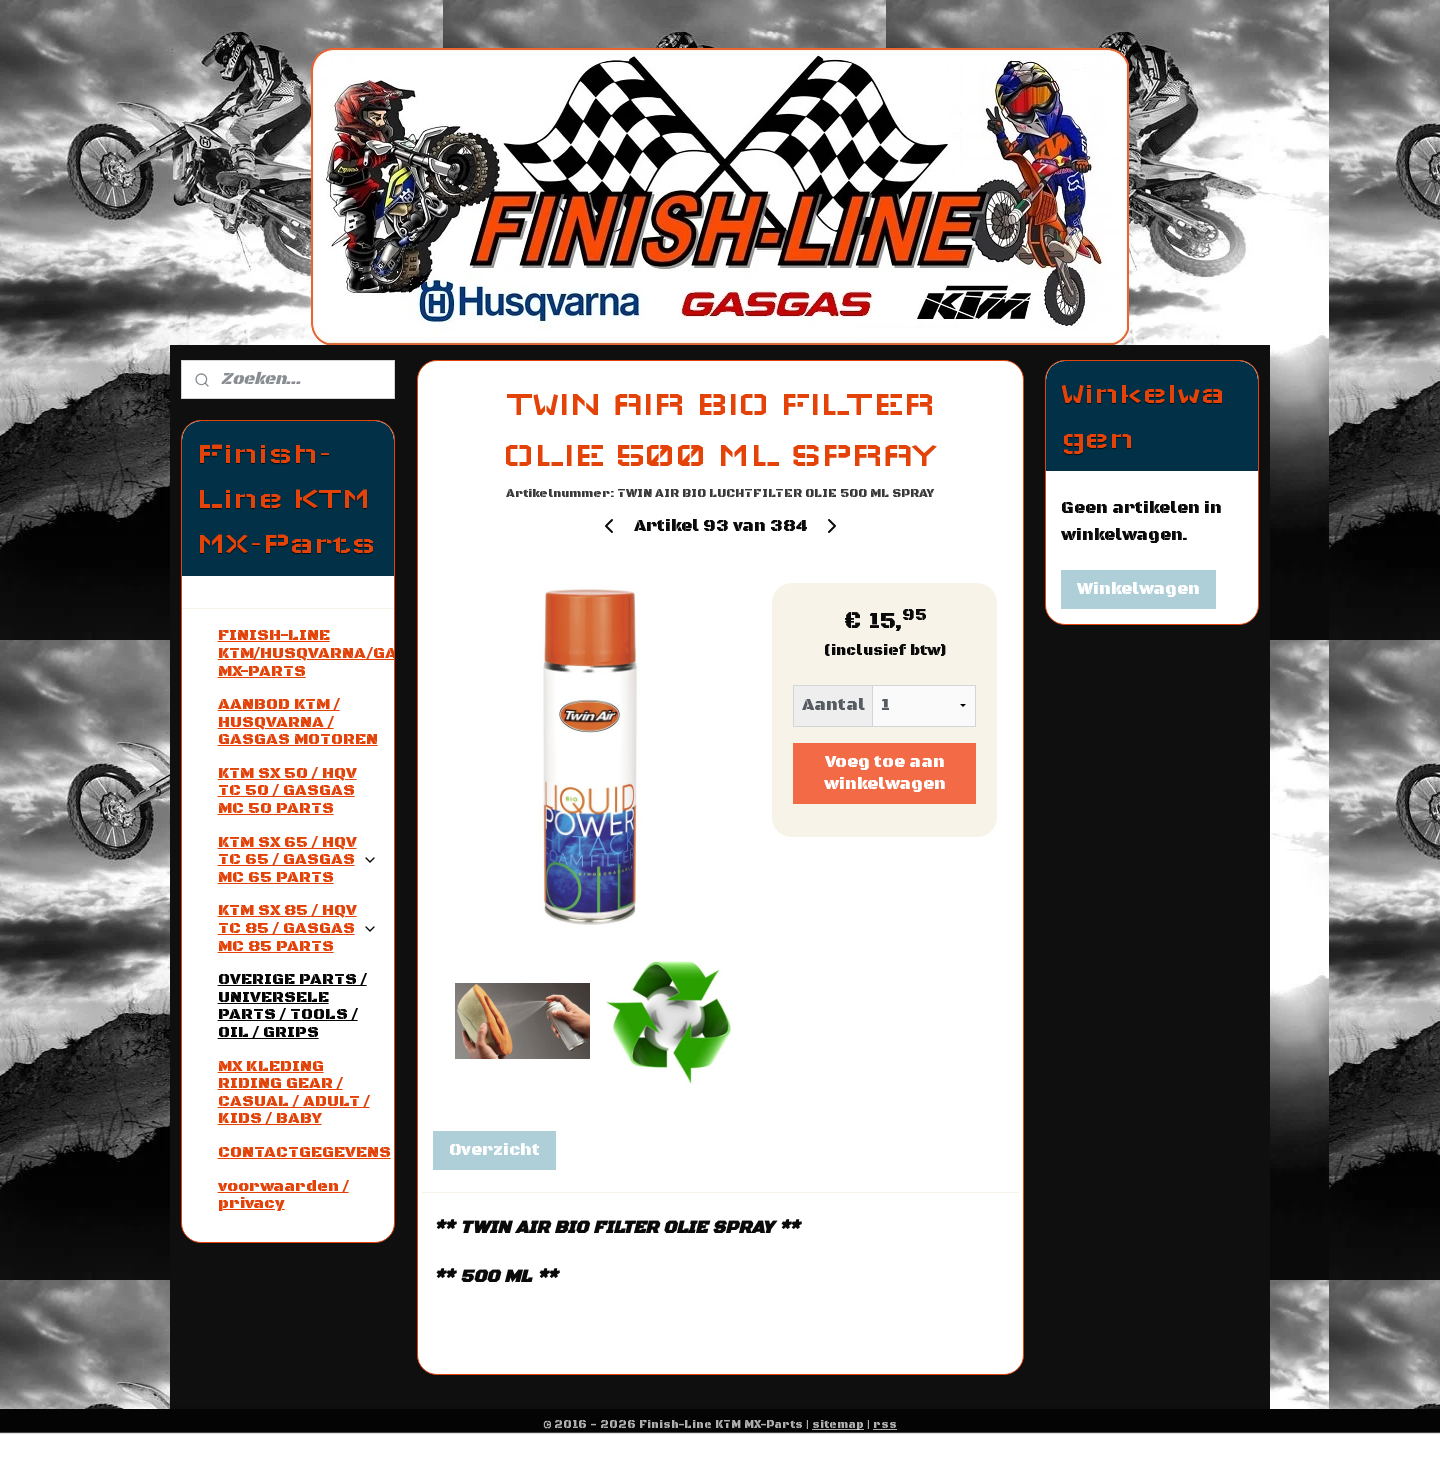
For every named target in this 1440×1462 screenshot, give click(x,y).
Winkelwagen (1138, 589)
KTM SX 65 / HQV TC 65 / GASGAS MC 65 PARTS (298, 859)
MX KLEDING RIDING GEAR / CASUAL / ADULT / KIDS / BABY (294, 1092)
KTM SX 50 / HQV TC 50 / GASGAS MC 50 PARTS (287, 790)
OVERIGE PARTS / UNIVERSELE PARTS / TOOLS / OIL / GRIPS (292, 1005)
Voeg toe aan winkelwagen (884, 773)
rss (885, 1425)
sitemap (838, 1425)
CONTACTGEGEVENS (304, 1152)
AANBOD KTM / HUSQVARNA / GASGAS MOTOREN (298, 721)
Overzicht (493, 1150)
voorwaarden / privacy (283, 1195)
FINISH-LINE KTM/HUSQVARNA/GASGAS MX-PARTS (306, 652)
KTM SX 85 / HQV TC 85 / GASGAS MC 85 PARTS (298, 927)
